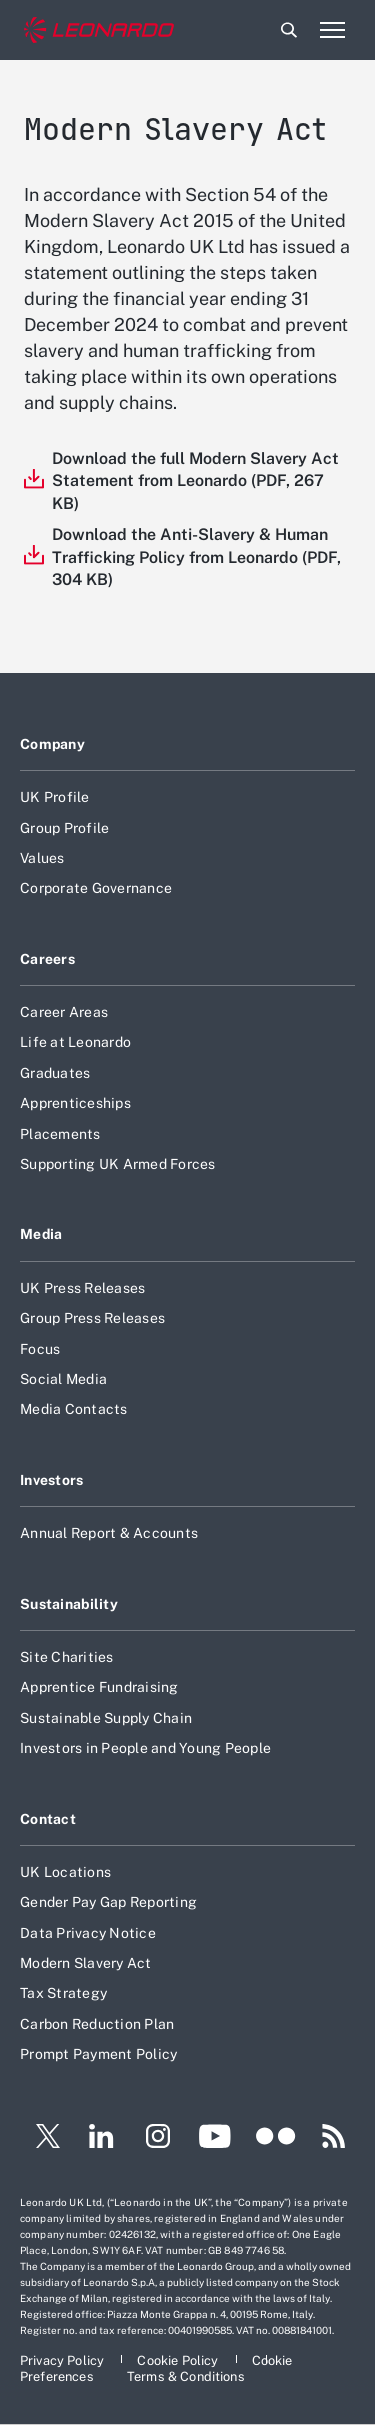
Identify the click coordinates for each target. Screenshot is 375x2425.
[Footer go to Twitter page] (40, 2139)
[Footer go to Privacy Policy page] (63, 2360)
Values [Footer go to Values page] (42, 858)
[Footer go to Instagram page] (158, 2139)
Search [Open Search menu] (289, 30)
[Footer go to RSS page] (334, 2139)
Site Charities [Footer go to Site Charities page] (67, 1657)
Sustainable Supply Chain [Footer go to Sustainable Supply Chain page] (106, 1718)
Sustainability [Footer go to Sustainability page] (69, 1604)
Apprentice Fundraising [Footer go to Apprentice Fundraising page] (99, 1687)
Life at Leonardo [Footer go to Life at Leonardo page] (75, 1042)
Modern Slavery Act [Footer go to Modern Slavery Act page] (86, 1963)
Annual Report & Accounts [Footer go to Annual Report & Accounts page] (109, 1533)
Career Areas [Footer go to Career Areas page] (64, 1012)
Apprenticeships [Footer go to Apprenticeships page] (75, 1103)
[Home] (99, 30)
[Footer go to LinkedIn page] (101, 2139)
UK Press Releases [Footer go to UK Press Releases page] (82, 1288)
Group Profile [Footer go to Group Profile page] (64, 828)
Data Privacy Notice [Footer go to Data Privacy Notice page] (88, 1933)
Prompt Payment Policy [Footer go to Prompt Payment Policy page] (98, 2054)
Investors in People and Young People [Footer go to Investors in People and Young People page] (145, 1748)
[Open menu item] (332, 30)
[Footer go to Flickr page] (276, 2139)
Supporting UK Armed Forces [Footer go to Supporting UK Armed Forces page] (118, 1164)
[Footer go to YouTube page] (214, 2139)
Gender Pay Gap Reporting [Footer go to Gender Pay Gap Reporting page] (108, 1902)
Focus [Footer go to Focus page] (40, 1349)
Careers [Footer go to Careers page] (47, 959)
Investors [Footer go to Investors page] (52, 1480)
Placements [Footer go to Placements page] (60, 1134)
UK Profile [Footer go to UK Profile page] (55, 797)
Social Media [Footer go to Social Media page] (63, 1379)
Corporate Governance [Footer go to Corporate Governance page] (96, 888)
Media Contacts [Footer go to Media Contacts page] (74, 1409)
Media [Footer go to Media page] (41, 1234)
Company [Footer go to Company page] (52, 744)
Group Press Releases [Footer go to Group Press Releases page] (92, 1318)
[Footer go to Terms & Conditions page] (186, 2376)
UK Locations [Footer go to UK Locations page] (65, 1872)
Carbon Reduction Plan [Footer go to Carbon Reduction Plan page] (97, 2024)
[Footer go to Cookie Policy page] (179, 2360)
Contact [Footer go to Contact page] (48, 1819)
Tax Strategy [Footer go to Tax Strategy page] (63, 1993)
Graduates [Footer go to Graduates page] (55, 1073)
